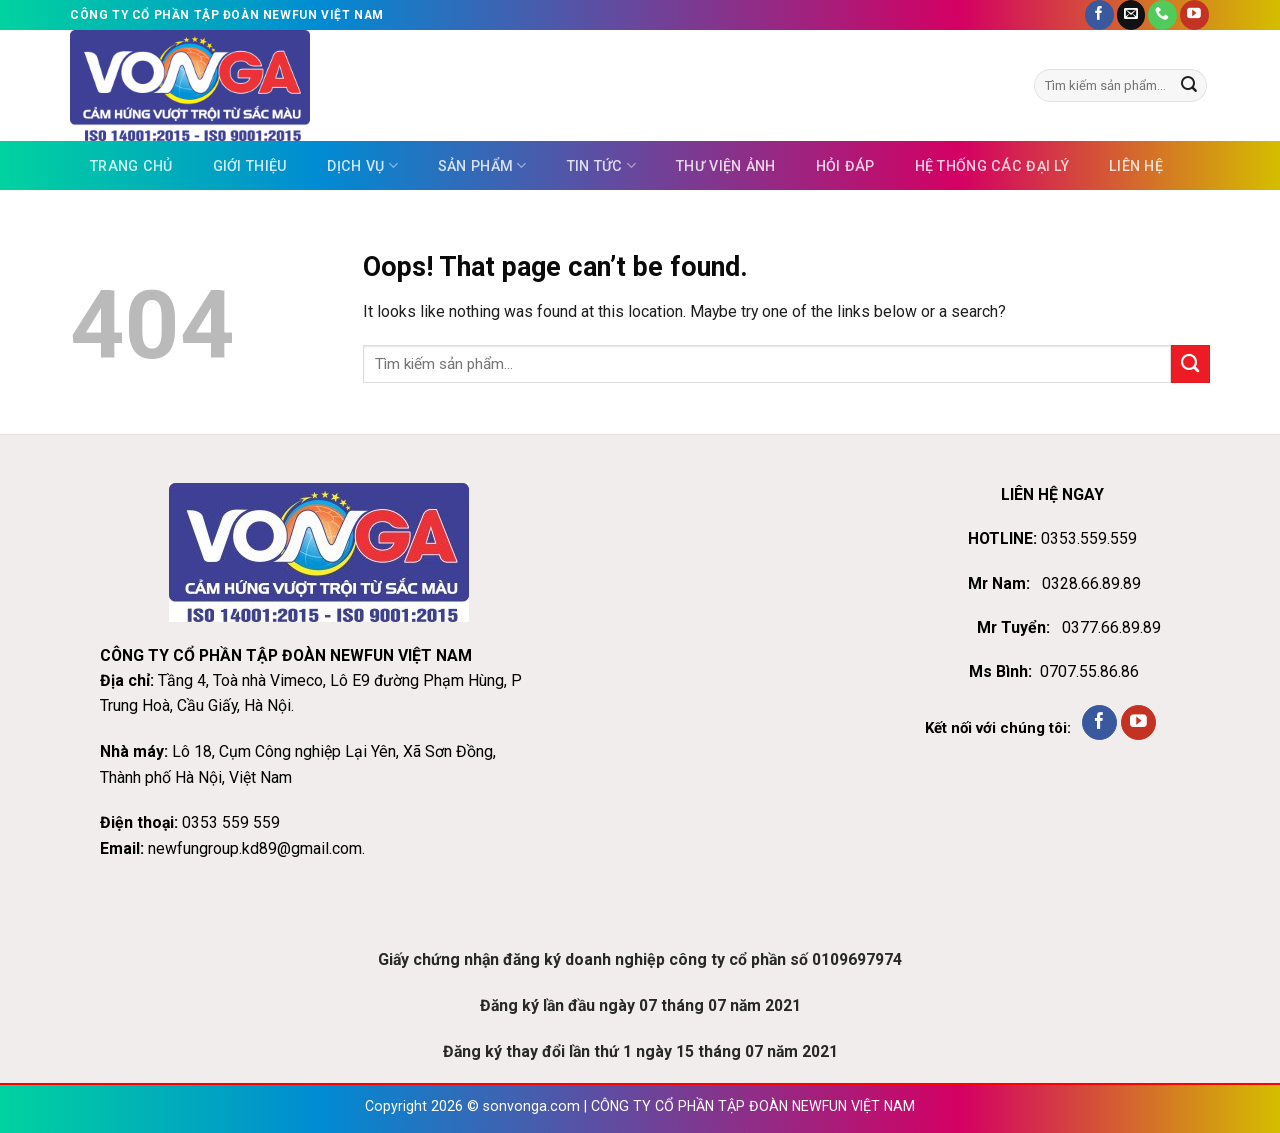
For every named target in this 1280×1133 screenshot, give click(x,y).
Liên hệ (1136, 166)
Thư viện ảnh (725, 166)
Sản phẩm (482, 165)
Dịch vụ (362, 165)
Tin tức (601, 165)
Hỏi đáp (845, 166)
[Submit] (1189, 85)
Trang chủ (131, 166)
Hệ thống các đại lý (992, 166)
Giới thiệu (250, 166)
